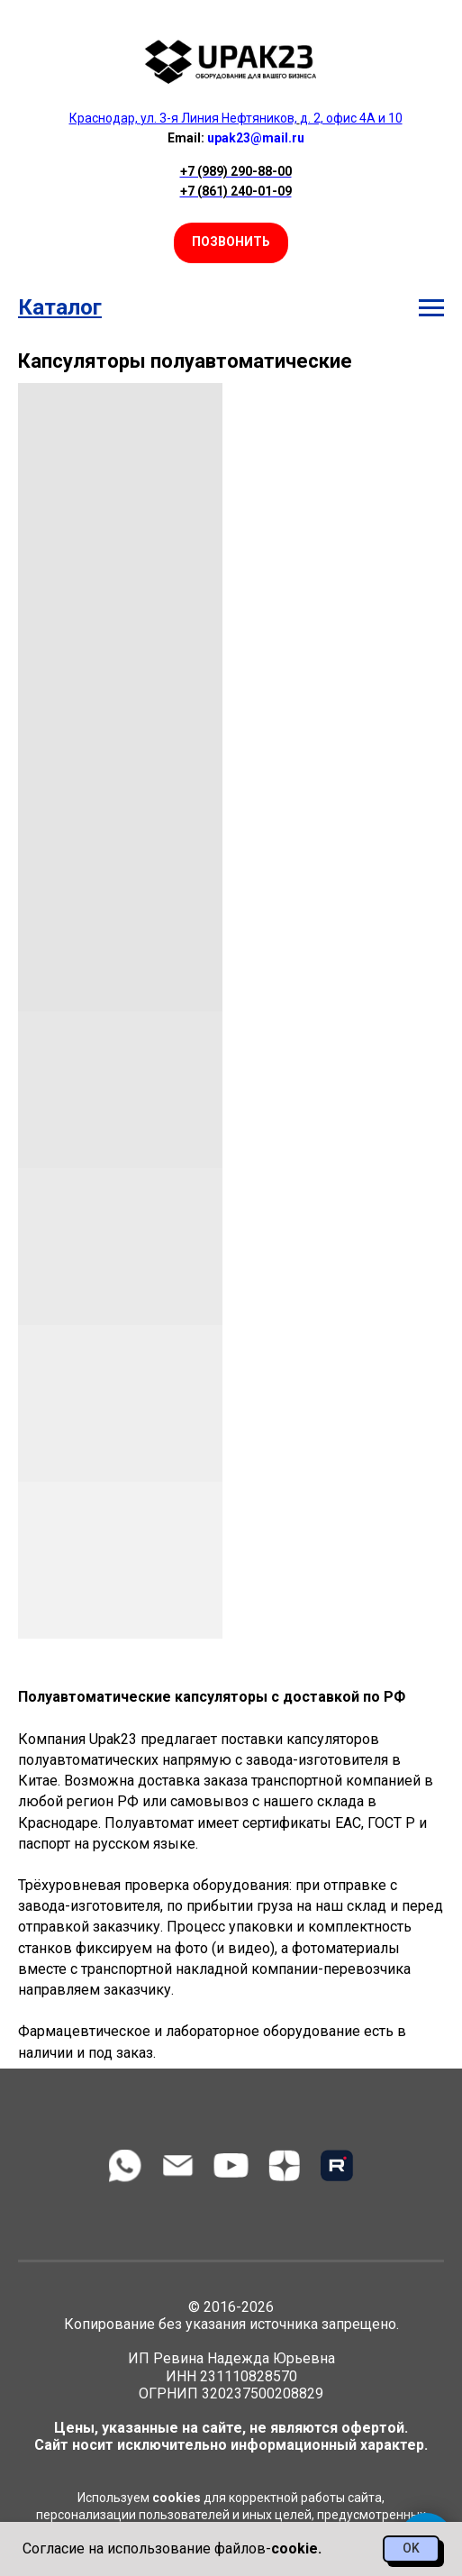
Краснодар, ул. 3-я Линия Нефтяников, (183, 118)
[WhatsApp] (124, 2165)
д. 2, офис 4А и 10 (351, 118)
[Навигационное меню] (431, 308)
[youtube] (231, 2165)
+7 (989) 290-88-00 (236, 171)
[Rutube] (337, 2165)
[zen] (284, 2165)
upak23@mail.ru (255, 138)
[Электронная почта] (178, 2165)
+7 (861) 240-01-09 (236, 191)
